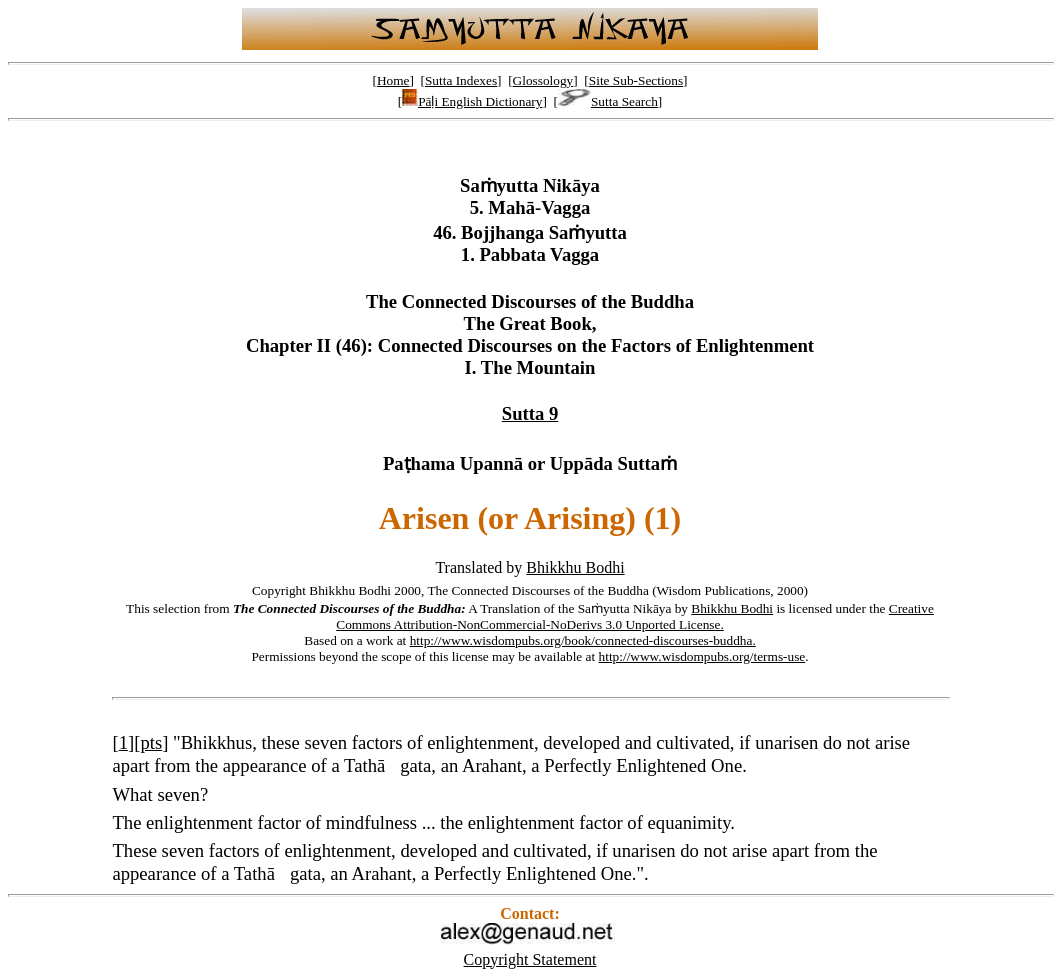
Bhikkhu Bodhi (575, 567)
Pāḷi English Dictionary (472, 101)
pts (151, 742)
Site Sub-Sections (636, 80)
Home (393, 80)
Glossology (543, 80)
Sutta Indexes (461, 80)
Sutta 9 (530, 413)
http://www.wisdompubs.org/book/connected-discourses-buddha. (583, 640)
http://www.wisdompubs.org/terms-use (702, 656)
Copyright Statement (530, 959)
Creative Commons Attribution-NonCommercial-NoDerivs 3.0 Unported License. (635, 616)
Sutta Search (608, 101)
